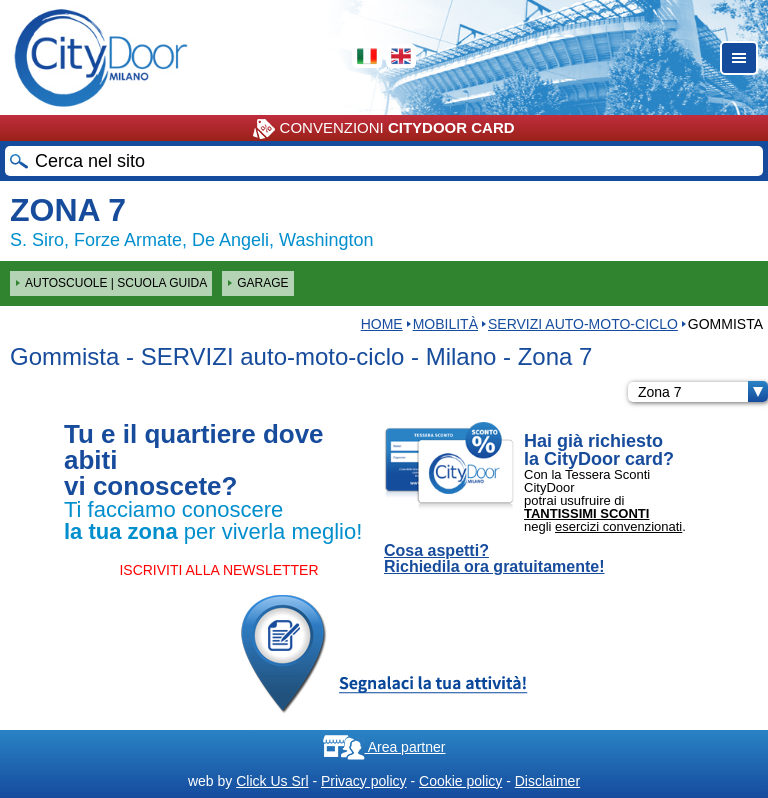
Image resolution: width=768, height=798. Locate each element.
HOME (382, 324)
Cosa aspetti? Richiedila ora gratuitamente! (494, 559)
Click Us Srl (272, 781)
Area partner (384, 747)
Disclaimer (547, 781)
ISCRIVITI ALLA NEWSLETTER (218, 570)
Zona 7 (703, 392)
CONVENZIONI (383, 129)
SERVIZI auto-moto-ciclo (583, 324)
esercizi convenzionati (618, 526)
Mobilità (445, 324)
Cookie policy (460, 781)
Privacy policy (364, 781)
